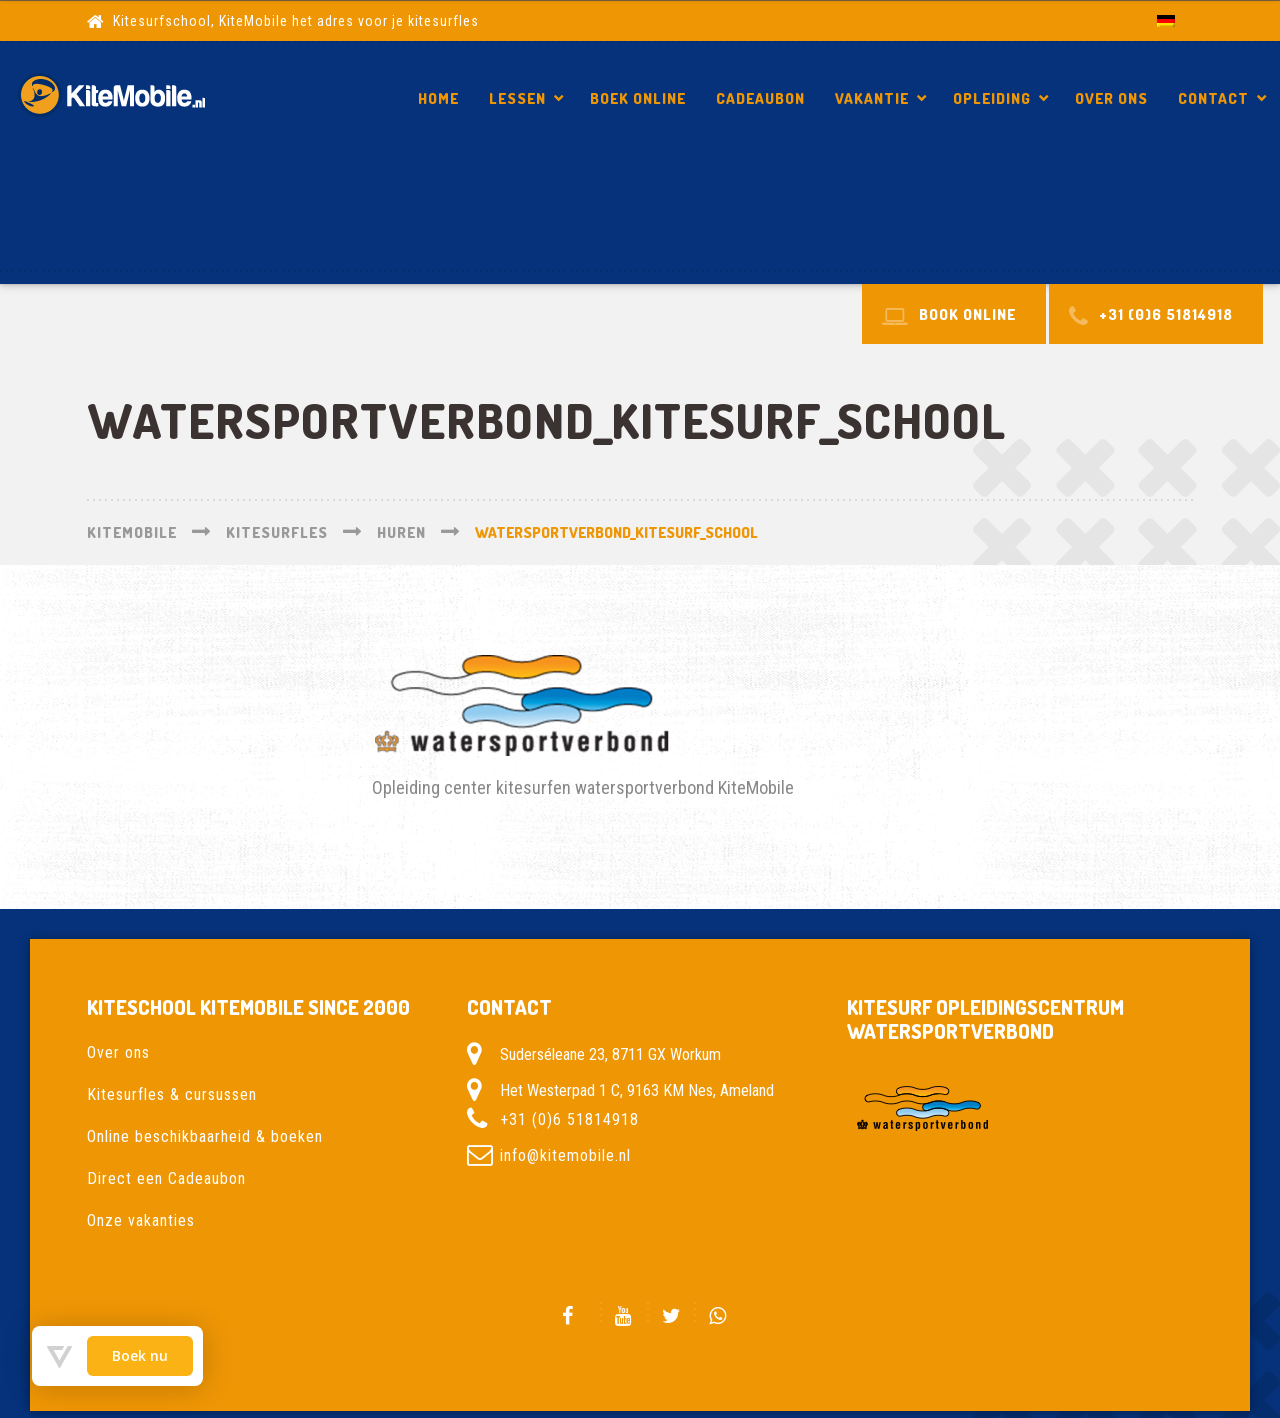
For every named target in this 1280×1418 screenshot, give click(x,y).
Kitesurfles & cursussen (172, 1094)
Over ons (1111, 98)
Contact (1213, 98)
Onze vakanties (141, 1220)
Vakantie (872, 98)
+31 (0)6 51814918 (569, 1119)
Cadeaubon (760, 98)
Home (438, 98)
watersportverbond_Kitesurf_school (1077, 226)
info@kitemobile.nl (565, 1155)
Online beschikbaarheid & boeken (205, 1136)
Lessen (517, 98)
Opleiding (992, 98)
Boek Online (638, 98)
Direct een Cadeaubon (166, 1178)
